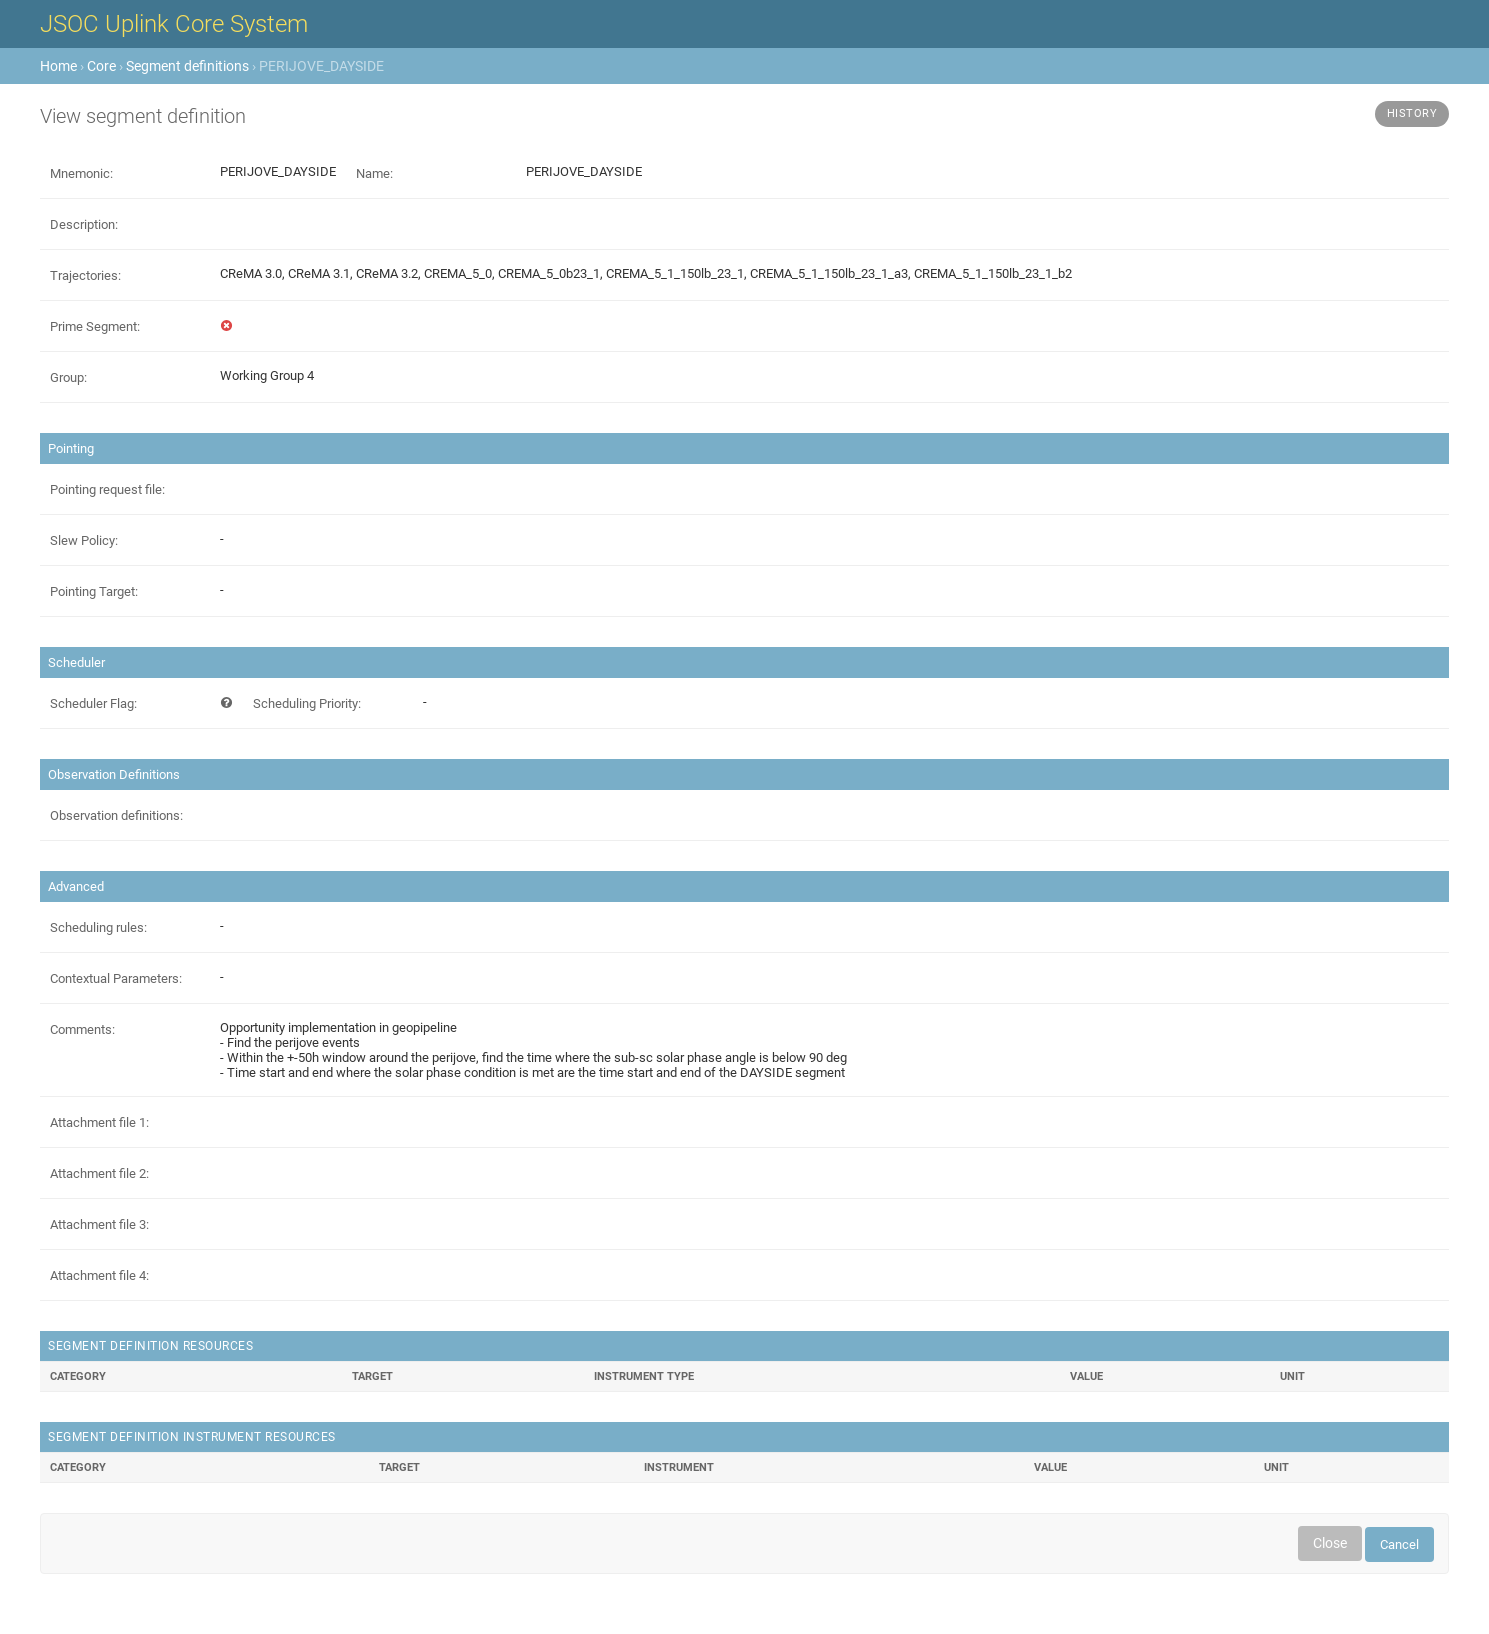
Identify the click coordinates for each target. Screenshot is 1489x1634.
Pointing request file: (107, 489)
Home (58, 66)
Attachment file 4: (99, 1275)
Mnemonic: (81, 173)
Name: (374, 173)
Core (101, 66)
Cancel (1399, 1544)
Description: (84, 224)
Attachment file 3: (99, 1224)
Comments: (82, 1029)
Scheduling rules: (98, 927)
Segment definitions (187, 66)
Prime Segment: (95, 326)
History (1412, 113)
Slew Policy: (84, 540)
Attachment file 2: (99, 1173)
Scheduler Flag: (93, 703)
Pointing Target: (94, 591)
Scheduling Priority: (307, 703)
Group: (68, 377)
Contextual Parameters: (116, 978)
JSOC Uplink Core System (174, 24)
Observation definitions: (116, 815)
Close (1330, 1543)
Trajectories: (85, 275)
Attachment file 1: (99, 1122)
